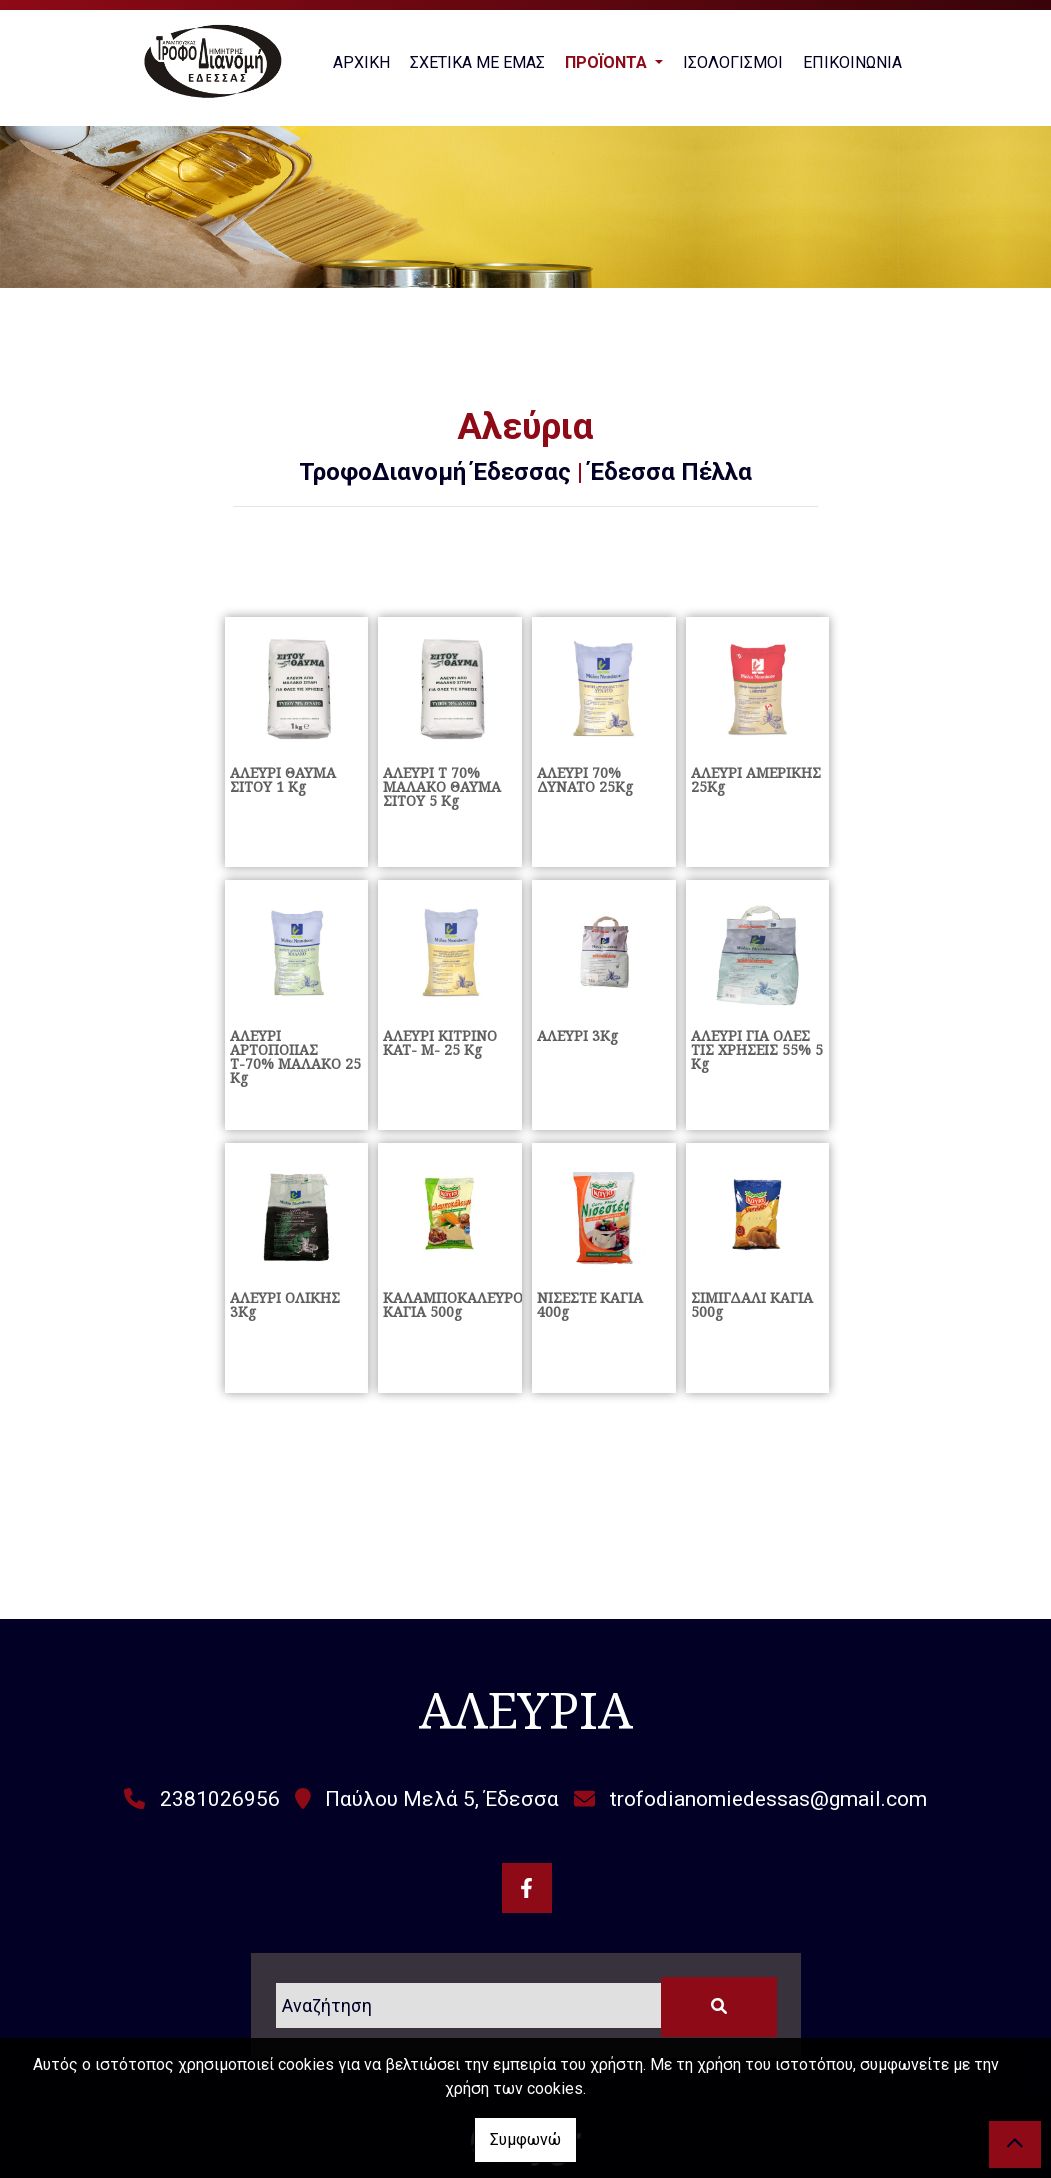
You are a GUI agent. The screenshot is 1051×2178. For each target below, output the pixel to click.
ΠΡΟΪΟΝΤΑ (608, 62)
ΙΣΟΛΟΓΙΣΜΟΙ (733, 62)
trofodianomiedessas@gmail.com (768, 1799)
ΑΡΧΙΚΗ (361, 62)
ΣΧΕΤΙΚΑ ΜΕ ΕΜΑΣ (477, 62)
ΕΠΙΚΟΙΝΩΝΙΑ (852, 62)
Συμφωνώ (525, 2139)
